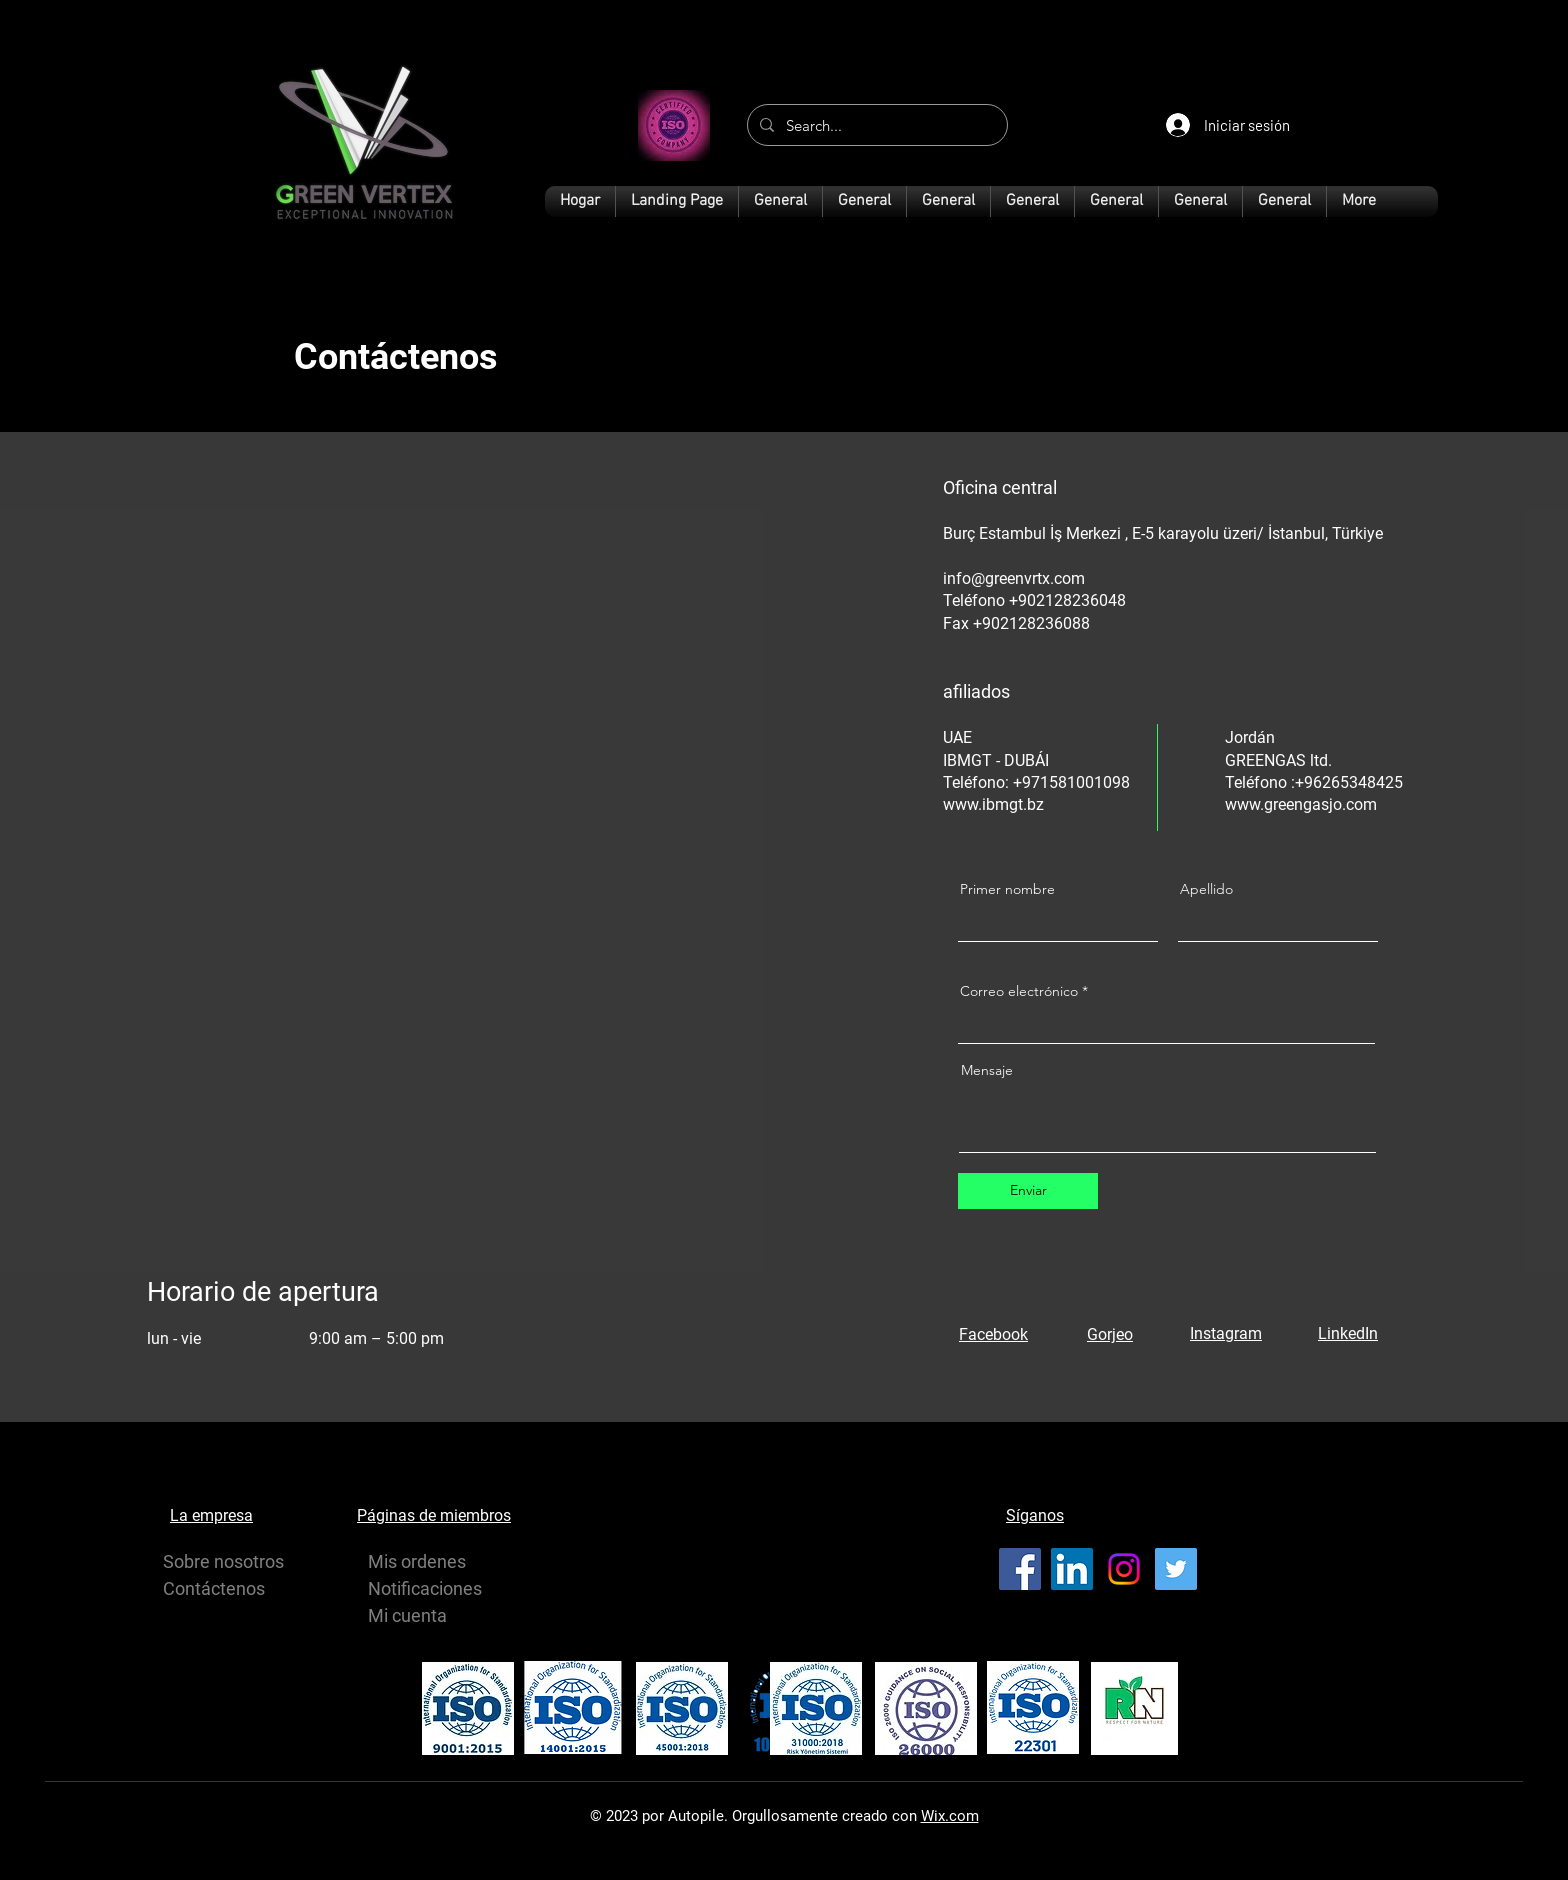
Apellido (1206, 889)
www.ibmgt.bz (993, 804)
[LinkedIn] (1072, 1569)
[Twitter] (1176, 1569)
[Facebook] (1020, 1569)
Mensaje (987, 1070)
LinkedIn (1348, 1333)
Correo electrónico (1019, 991)
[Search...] (875, 125)
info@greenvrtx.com (1014, 578)
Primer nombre (1007, 889)
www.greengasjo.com (1301, 804)
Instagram (1226, 1333)
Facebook (993, 1334)
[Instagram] (1124, 1569)
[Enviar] (1028, 1191)
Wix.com (950, 1816)
